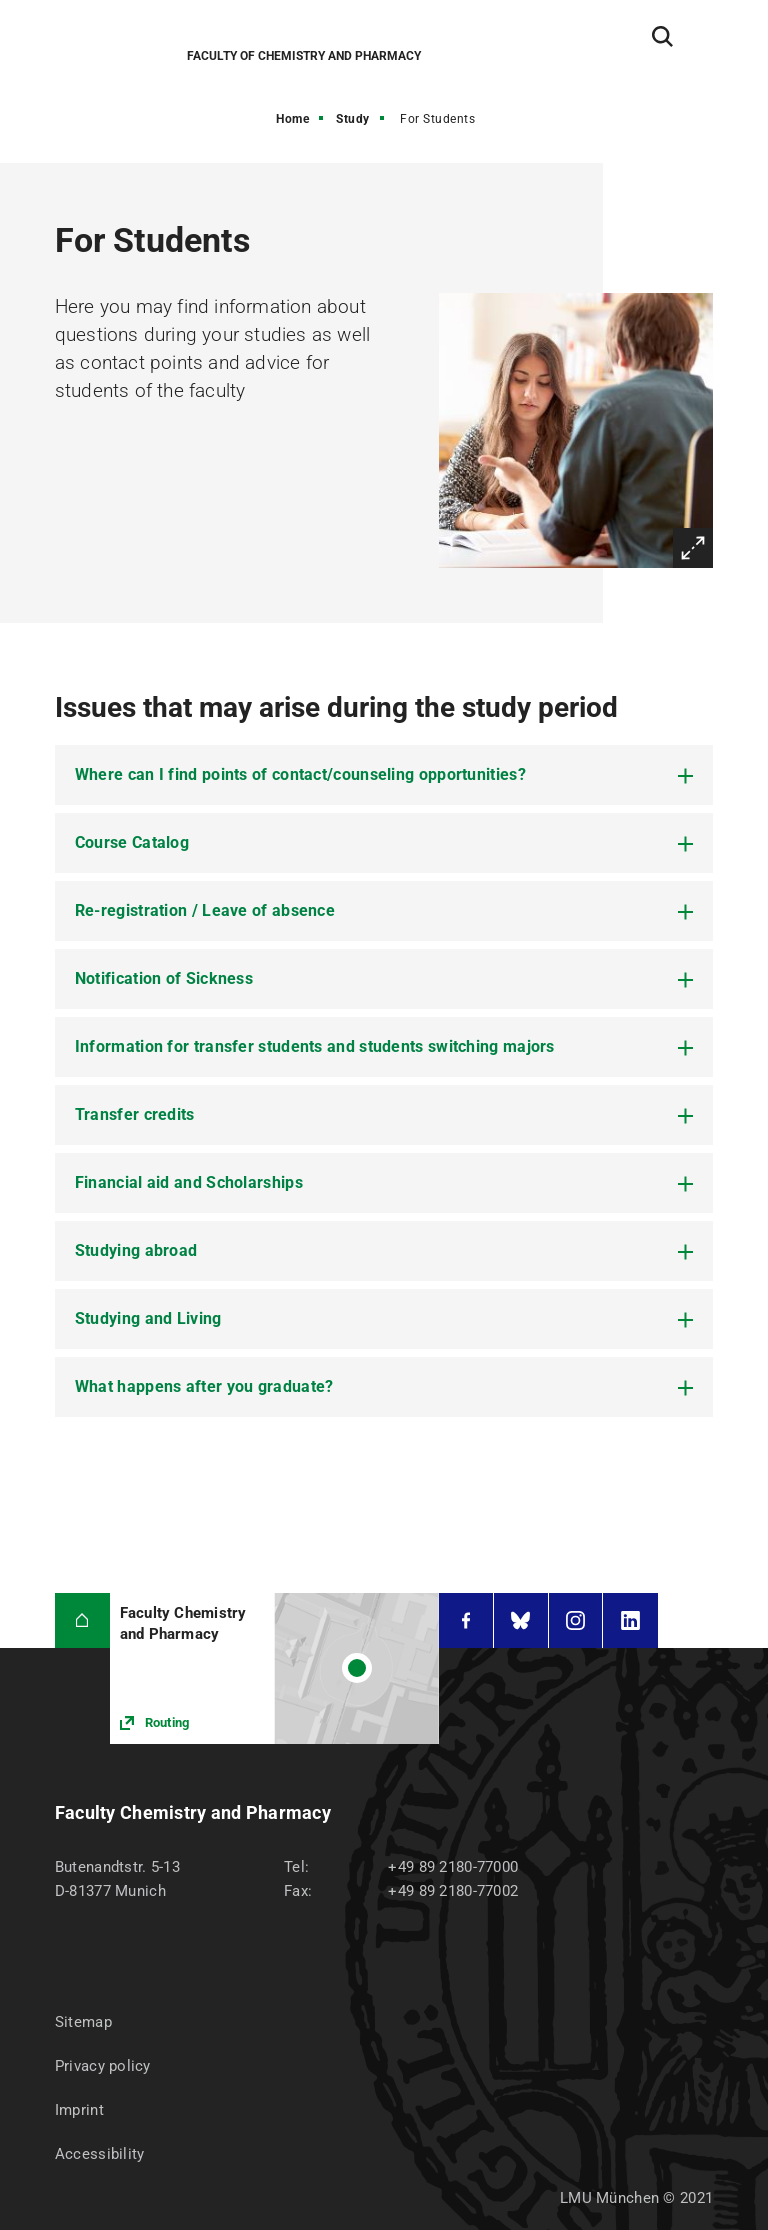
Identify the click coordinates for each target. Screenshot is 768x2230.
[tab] (384, 775)
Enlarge (693, 548)
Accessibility (100, 2154)
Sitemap (83, 2022)
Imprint (79, 2110)
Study (353, 119)
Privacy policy (103, 2066)
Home (292, 119)
